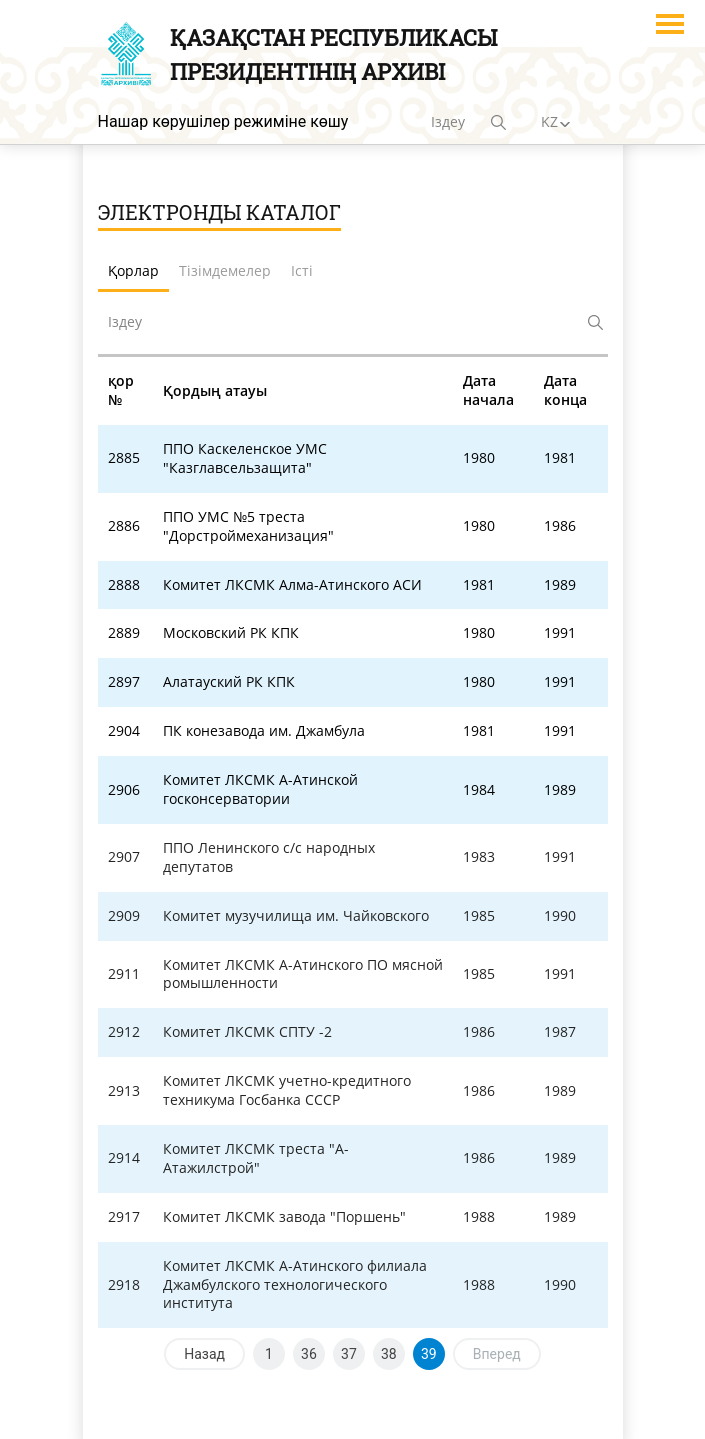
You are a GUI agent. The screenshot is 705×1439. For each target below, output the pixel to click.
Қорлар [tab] (133, 270)
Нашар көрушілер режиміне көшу (223, 121)
